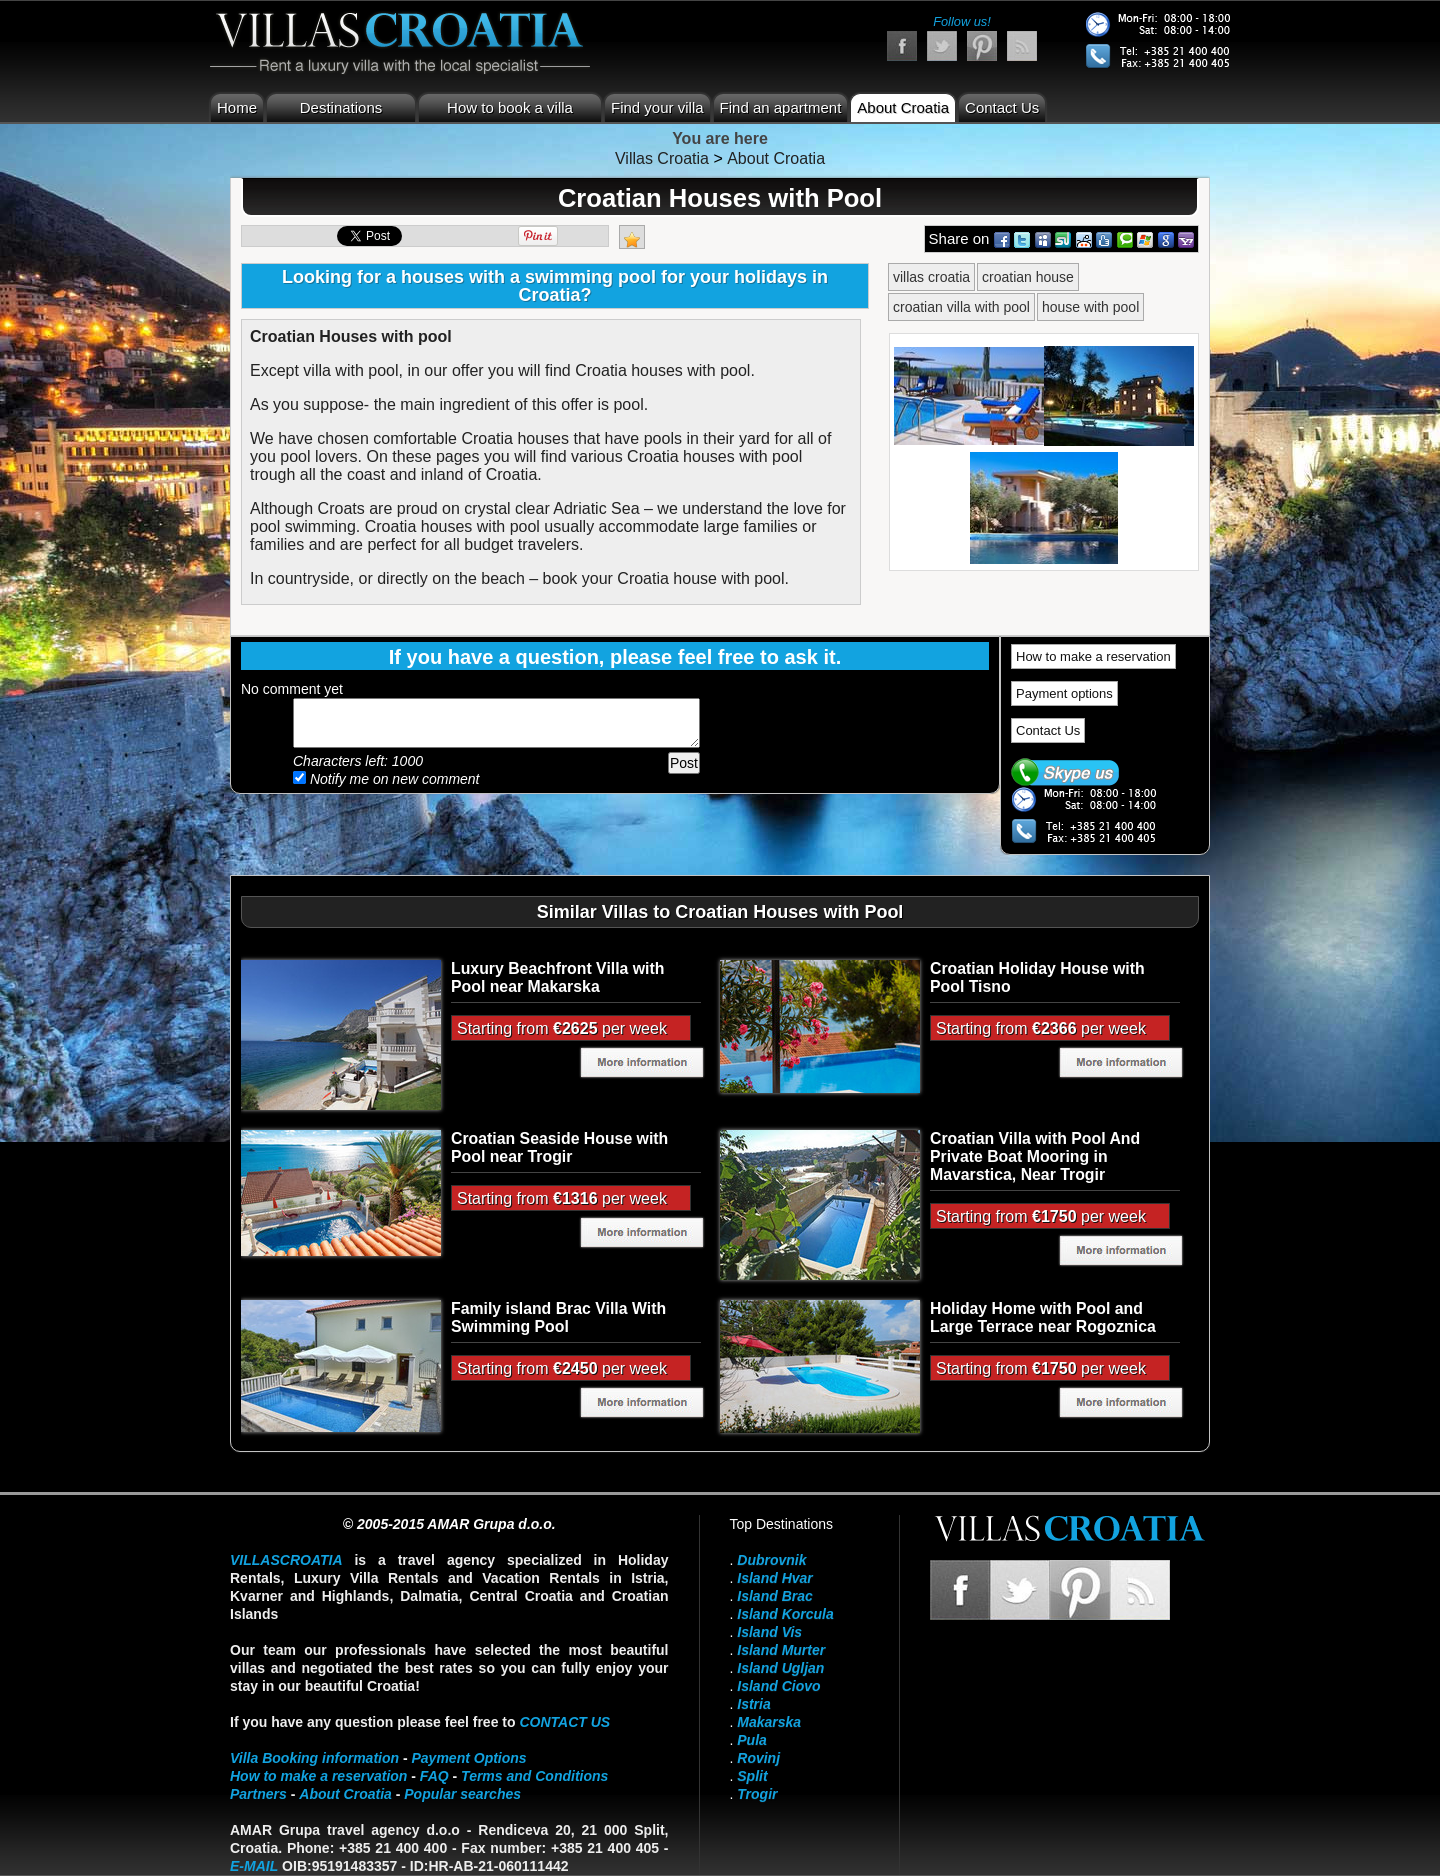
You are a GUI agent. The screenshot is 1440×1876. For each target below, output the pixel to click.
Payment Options (469, 1758)
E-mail (254, 1866)
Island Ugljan (780, 1668)
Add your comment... (496, 723)
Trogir (757, 1794)
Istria (753, 1704)
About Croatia (903, 107)
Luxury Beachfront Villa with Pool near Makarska (557, 977)
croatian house (1028, 277)
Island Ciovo (778, 1686)
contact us (564, 1722)
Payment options (1064, 693)
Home (237, 107)
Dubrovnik (771, 1560)
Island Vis (769, 1632)
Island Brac (774, 1596)
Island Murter (781, 1650)
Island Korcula (785, 1614)
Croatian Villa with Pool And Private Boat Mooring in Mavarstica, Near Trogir (1035, 1156)
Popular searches (462, 1794)
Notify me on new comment (386, 779)
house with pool (1090, 307)
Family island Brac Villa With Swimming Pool (558, 1317)
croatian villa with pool (961, 307)
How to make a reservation (1093, 656)
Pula (752, 1740)
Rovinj (758, 1758)
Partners (258, 1794)
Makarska (769, 1722)
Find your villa (657, 107)
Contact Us (1002, 107)
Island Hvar (774, 1578)
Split (752, 1776)
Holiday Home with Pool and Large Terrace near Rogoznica (1043, 1317)
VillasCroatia (286, 1560)
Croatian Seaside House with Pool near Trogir (559, 1147)
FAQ (434, 1776)
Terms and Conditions (534, 1776)
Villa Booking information (314, 1758)
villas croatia (931, 277)
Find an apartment (781, 107)
